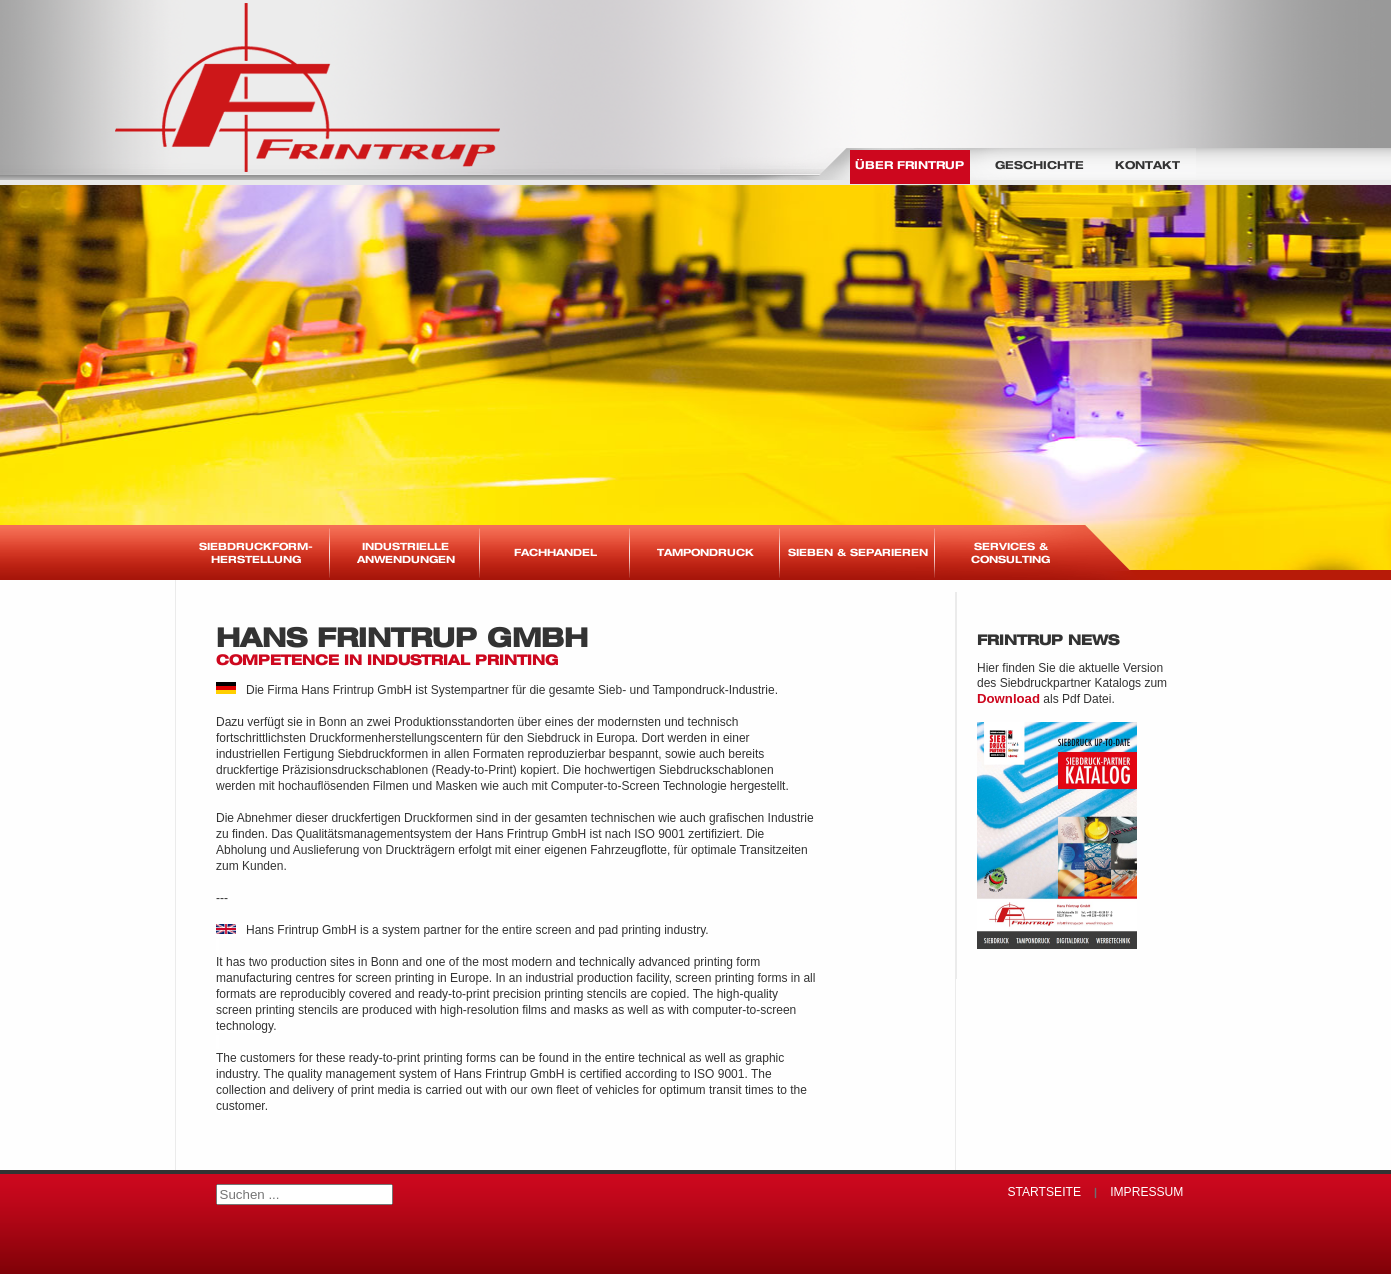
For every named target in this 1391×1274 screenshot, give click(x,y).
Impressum (1146, 1192)
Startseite (1043, 1192)
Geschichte (1039, 164)
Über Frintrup (909, 164)
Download (1008, 698)
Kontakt (1147, 164)
